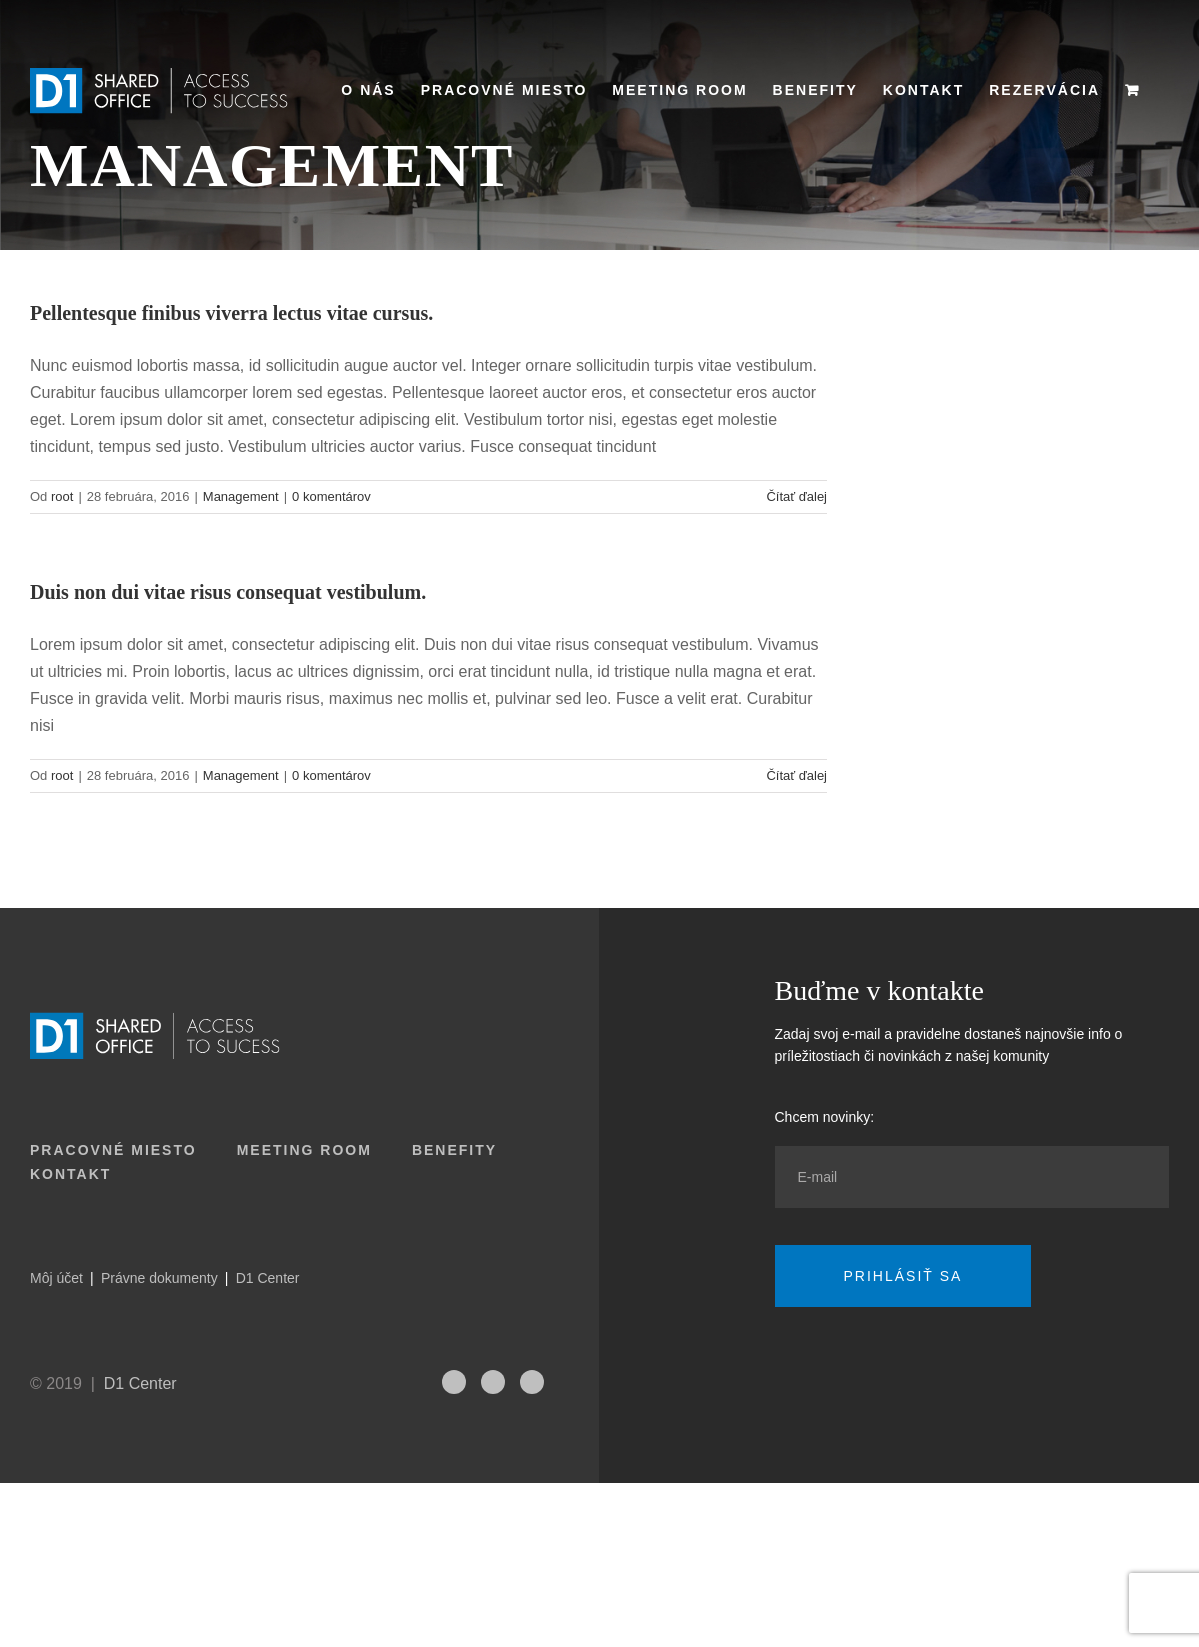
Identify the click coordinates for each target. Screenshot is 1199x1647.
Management (241, 496)
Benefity (454, 1150)
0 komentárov (331, 496)
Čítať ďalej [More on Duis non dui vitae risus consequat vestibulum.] (796, 775)
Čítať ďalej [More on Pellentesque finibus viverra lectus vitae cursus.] (796, 496)
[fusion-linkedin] (493, 1382)
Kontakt (70, 1174)
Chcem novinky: (825, 1117)
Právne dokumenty (159, 1278)
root (62, 496)
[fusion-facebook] (532, 1382)
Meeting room (304, 1150)
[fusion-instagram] (454, 1382)
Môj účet (56, 1278)
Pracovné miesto (113, 1150)
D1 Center (268, 1278)
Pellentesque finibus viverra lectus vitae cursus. (231, 313)
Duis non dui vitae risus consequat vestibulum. (228, 592)
